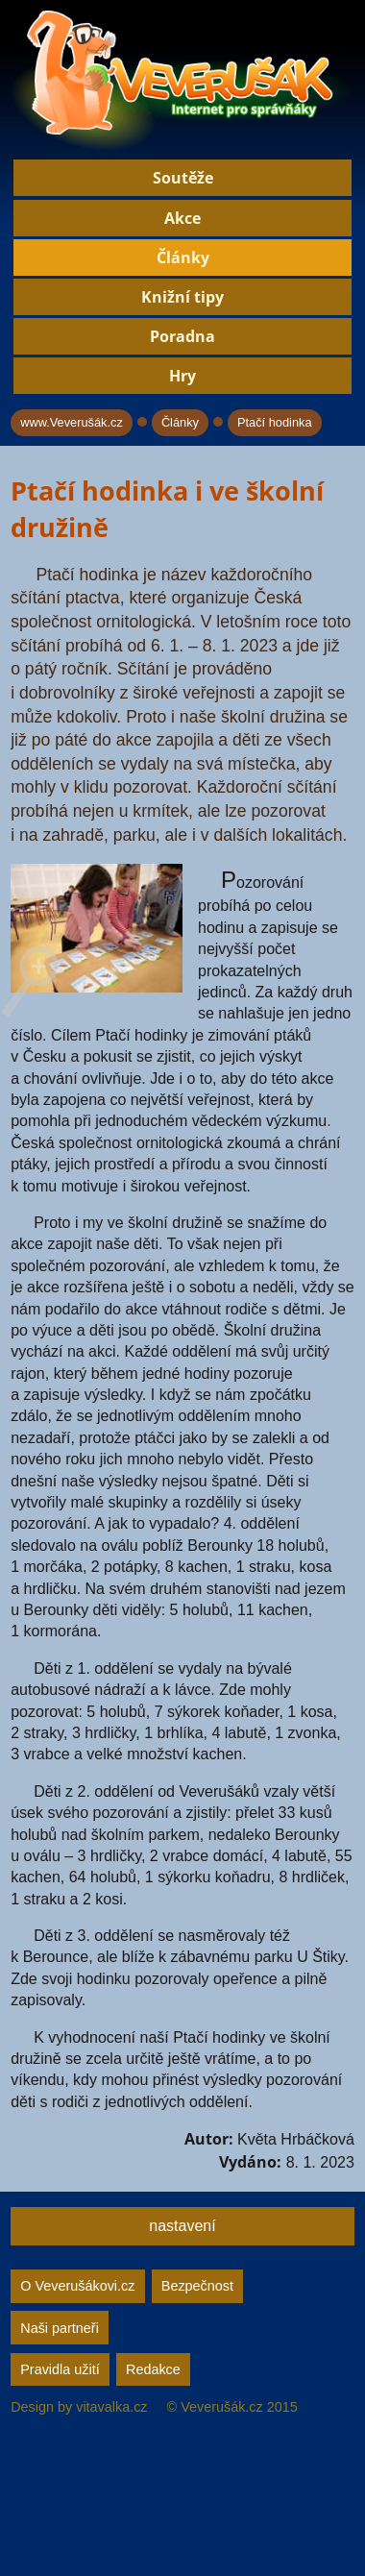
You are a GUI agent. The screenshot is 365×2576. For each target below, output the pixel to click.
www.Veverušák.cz (71, 422)
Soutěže (183, 177)
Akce (182, 218)
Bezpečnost (197, 2286)
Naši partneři (59, 2328)
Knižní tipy (182, 296)
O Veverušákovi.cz (77, 2286)
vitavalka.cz (111, 2407)
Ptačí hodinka (274, 422)
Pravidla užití (59, 2369)
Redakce (153, 2369)
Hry (182, 375)
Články (183, 257)
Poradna (182, 336)
